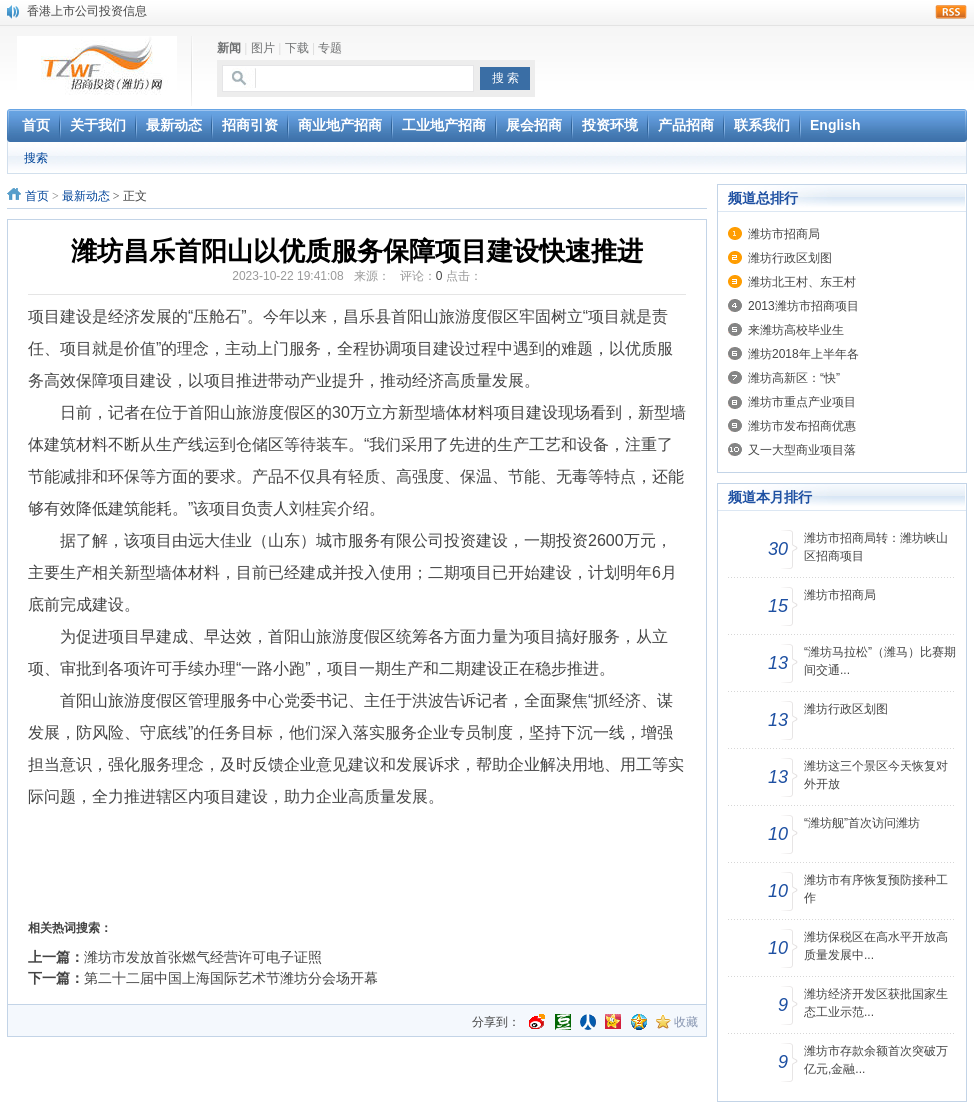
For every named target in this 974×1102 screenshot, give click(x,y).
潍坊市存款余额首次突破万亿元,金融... (876, 1060)
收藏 (686, 1022)
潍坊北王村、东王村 (802, 282)
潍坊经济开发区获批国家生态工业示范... (876, 1003)
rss (951, 12)
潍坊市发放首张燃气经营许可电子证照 (203, 957)
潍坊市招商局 (784, 234)
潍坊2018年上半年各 (803, 354)
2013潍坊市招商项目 (803, 306)
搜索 (36, 158)
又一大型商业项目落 (802, 450)
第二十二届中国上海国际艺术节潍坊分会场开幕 (231, 978)
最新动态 (86, 196)
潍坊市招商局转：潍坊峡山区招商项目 (876, 547)
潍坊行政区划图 (790, 258)
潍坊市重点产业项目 (802, 402)
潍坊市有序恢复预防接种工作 (876, 889)
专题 (330, 48)
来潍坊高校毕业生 (796, 330)
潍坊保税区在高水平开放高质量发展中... (876, 946)
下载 (297, 48)
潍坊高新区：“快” (794, 378)
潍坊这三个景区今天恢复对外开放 (876, 775)
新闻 (229, 48)
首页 (37, 196)
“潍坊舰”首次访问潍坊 (862, 823)
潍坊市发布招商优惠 (802, 426)
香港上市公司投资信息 (87, 11)
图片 (263, 48)
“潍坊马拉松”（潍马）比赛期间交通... (880, 661)
